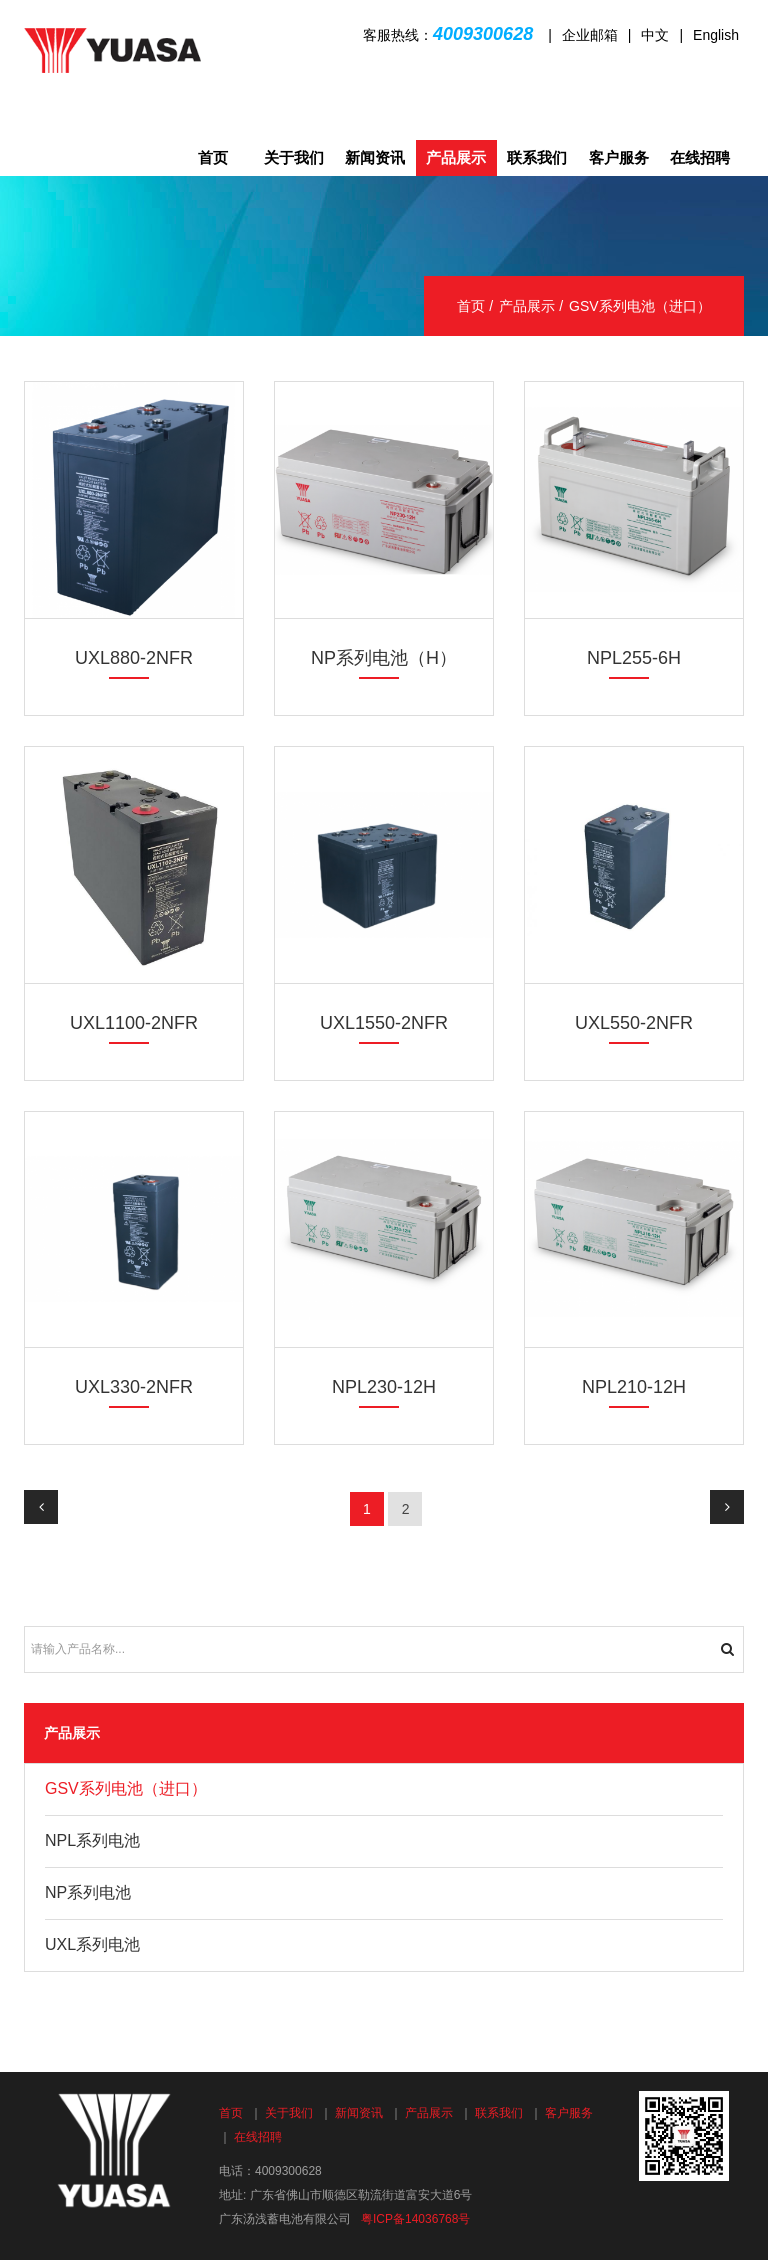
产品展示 (456, 157)
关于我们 (294, 157)
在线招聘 (700, 157)
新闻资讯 (375, 157)
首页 (213, 157)
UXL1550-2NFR (384, 1023)
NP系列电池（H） (384, 658)
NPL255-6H (634, 658)
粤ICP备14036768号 (415, 2219)
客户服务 (619, 157)
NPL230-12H (384, 1387)
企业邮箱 (590, 35)
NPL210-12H (634, 1387)
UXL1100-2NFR (134, 1023)
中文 (655, 35)
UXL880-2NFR (134, 658)
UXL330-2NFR (134, 1387)
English (716, 35)
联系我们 (537, 157)
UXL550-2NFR (634, 1023)
